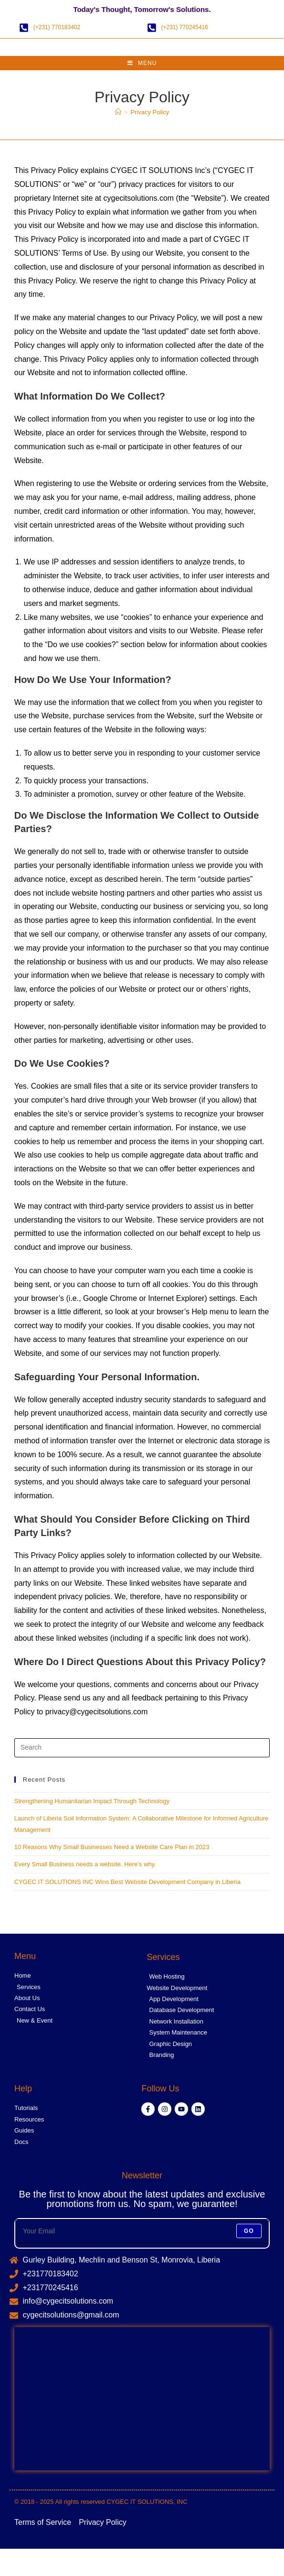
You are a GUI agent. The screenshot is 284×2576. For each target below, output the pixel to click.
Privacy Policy (149, 112)
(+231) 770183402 (56, 27)
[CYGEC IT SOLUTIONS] (142, 2398)
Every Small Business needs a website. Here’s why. (85, 1864)
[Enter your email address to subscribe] (142, 2231)
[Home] (118, 112)
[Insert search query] (142, 1747)
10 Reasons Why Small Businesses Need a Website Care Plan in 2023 (112, 1847)
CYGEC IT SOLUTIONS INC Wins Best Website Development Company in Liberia (127, 1881)
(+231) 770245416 (184, 27)
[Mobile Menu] (142, 63)
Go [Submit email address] (249, 2231)
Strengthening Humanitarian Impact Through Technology (91, 1801)
